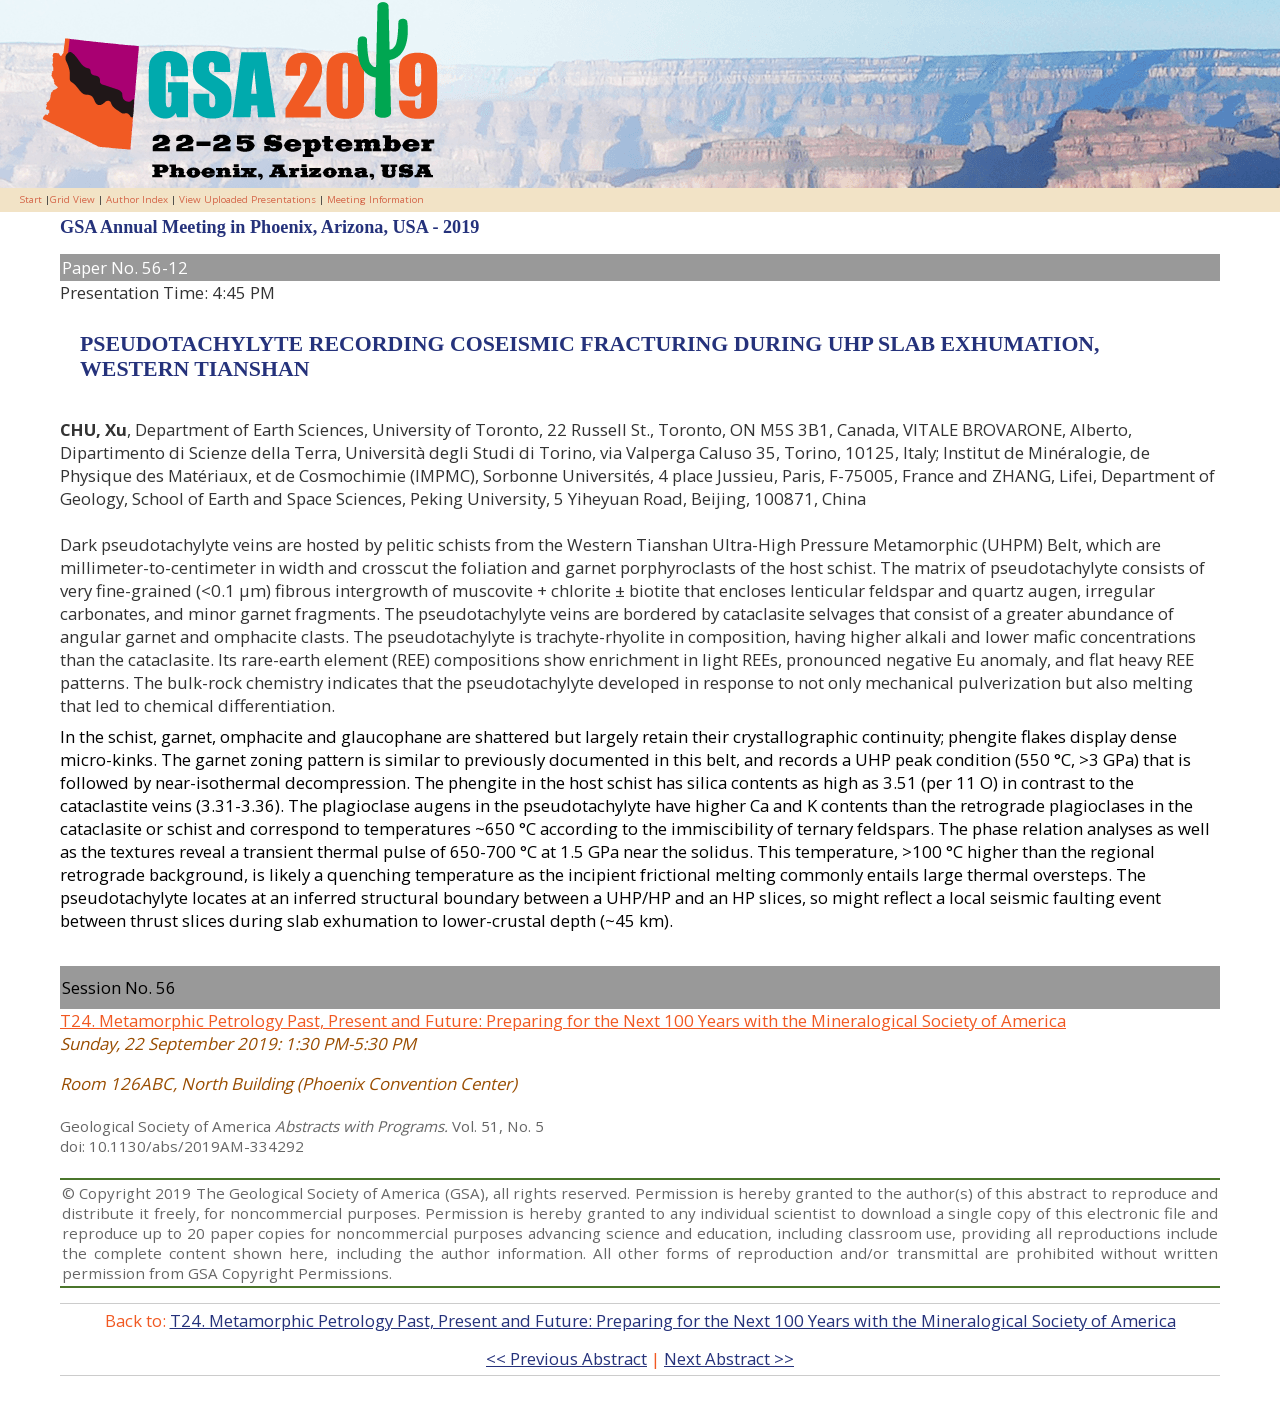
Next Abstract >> (729, 1358)
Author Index (137, 199)
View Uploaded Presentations (247, 199)
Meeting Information (375, 199)
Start (31, 199)
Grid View (72, 199)
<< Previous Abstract (566, 1358)
